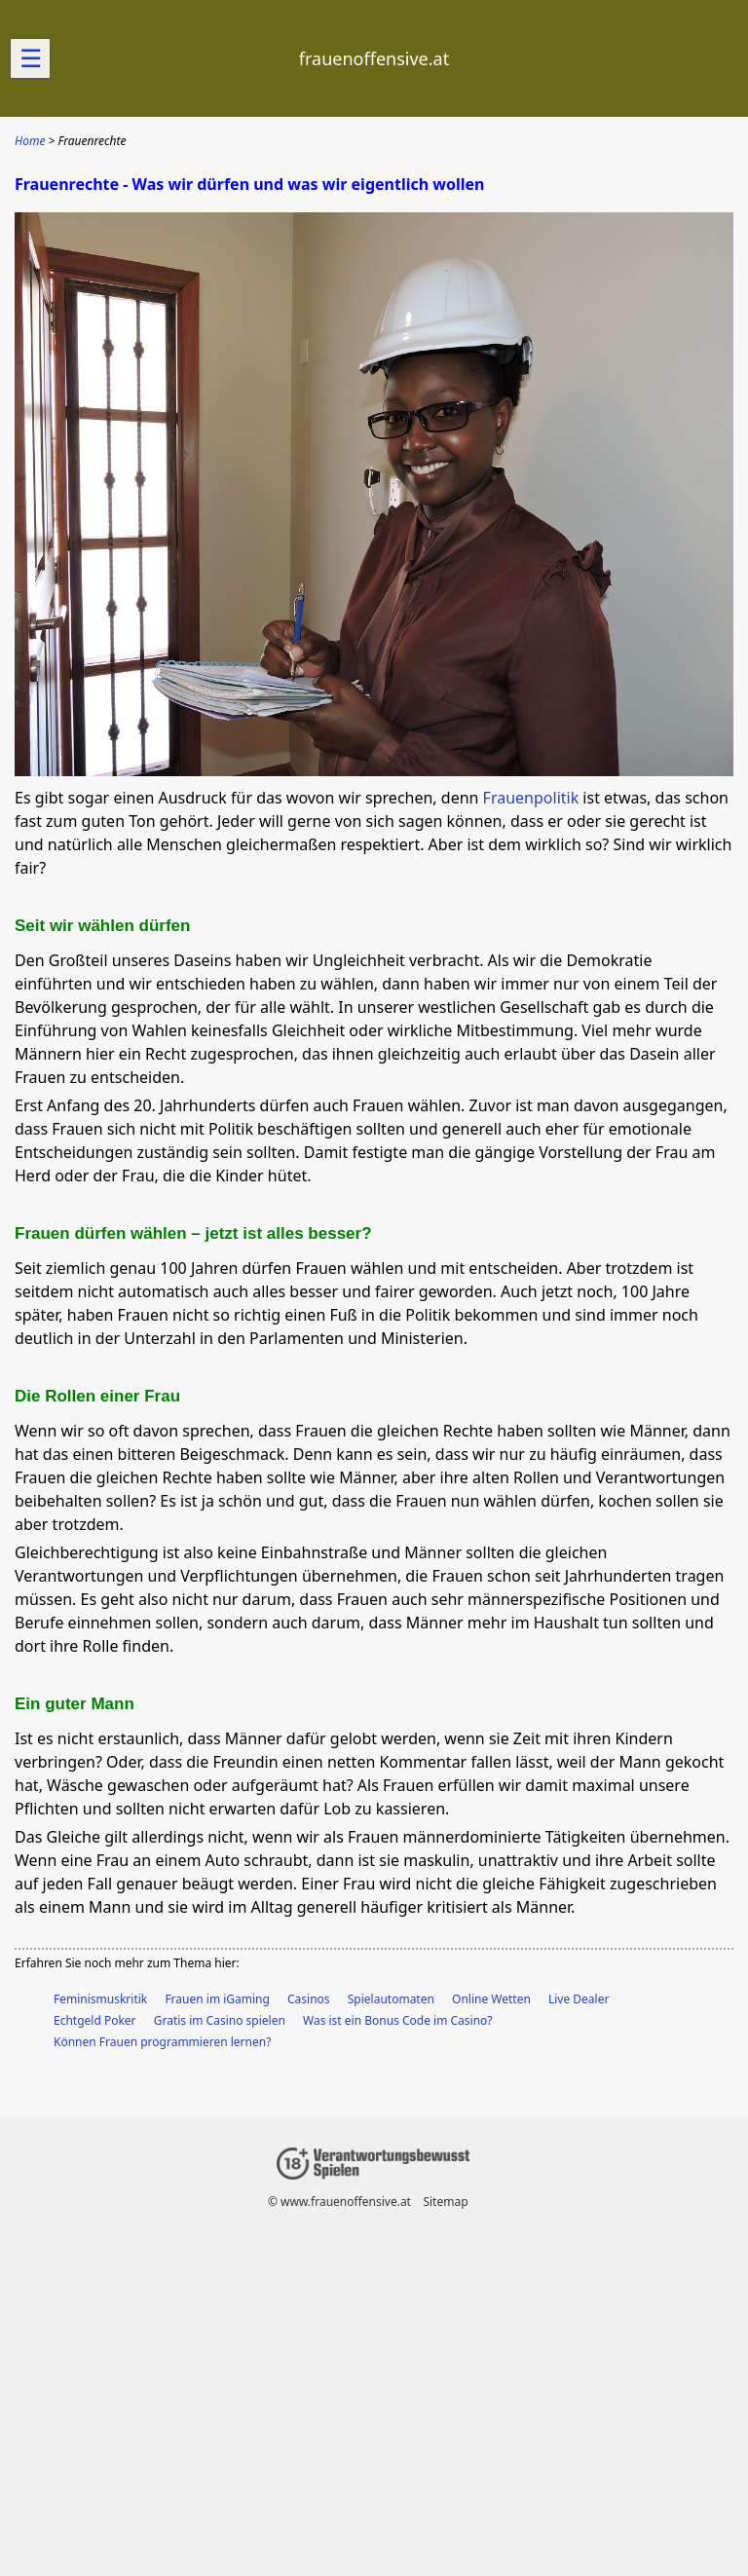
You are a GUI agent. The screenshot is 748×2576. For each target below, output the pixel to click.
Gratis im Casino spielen (219, 2020)
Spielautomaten (391, 1999)
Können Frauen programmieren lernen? (162, 2042)
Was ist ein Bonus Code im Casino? (398, 2020)
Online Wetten (491, 1999)
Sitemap (445, 2201)
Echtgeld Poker (95, 2020)
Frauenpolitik (531, 797)
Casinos (308, 1999)
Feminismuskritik (100, 1999)
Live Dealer (578, 1999)
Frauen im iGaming (217, 1999)
